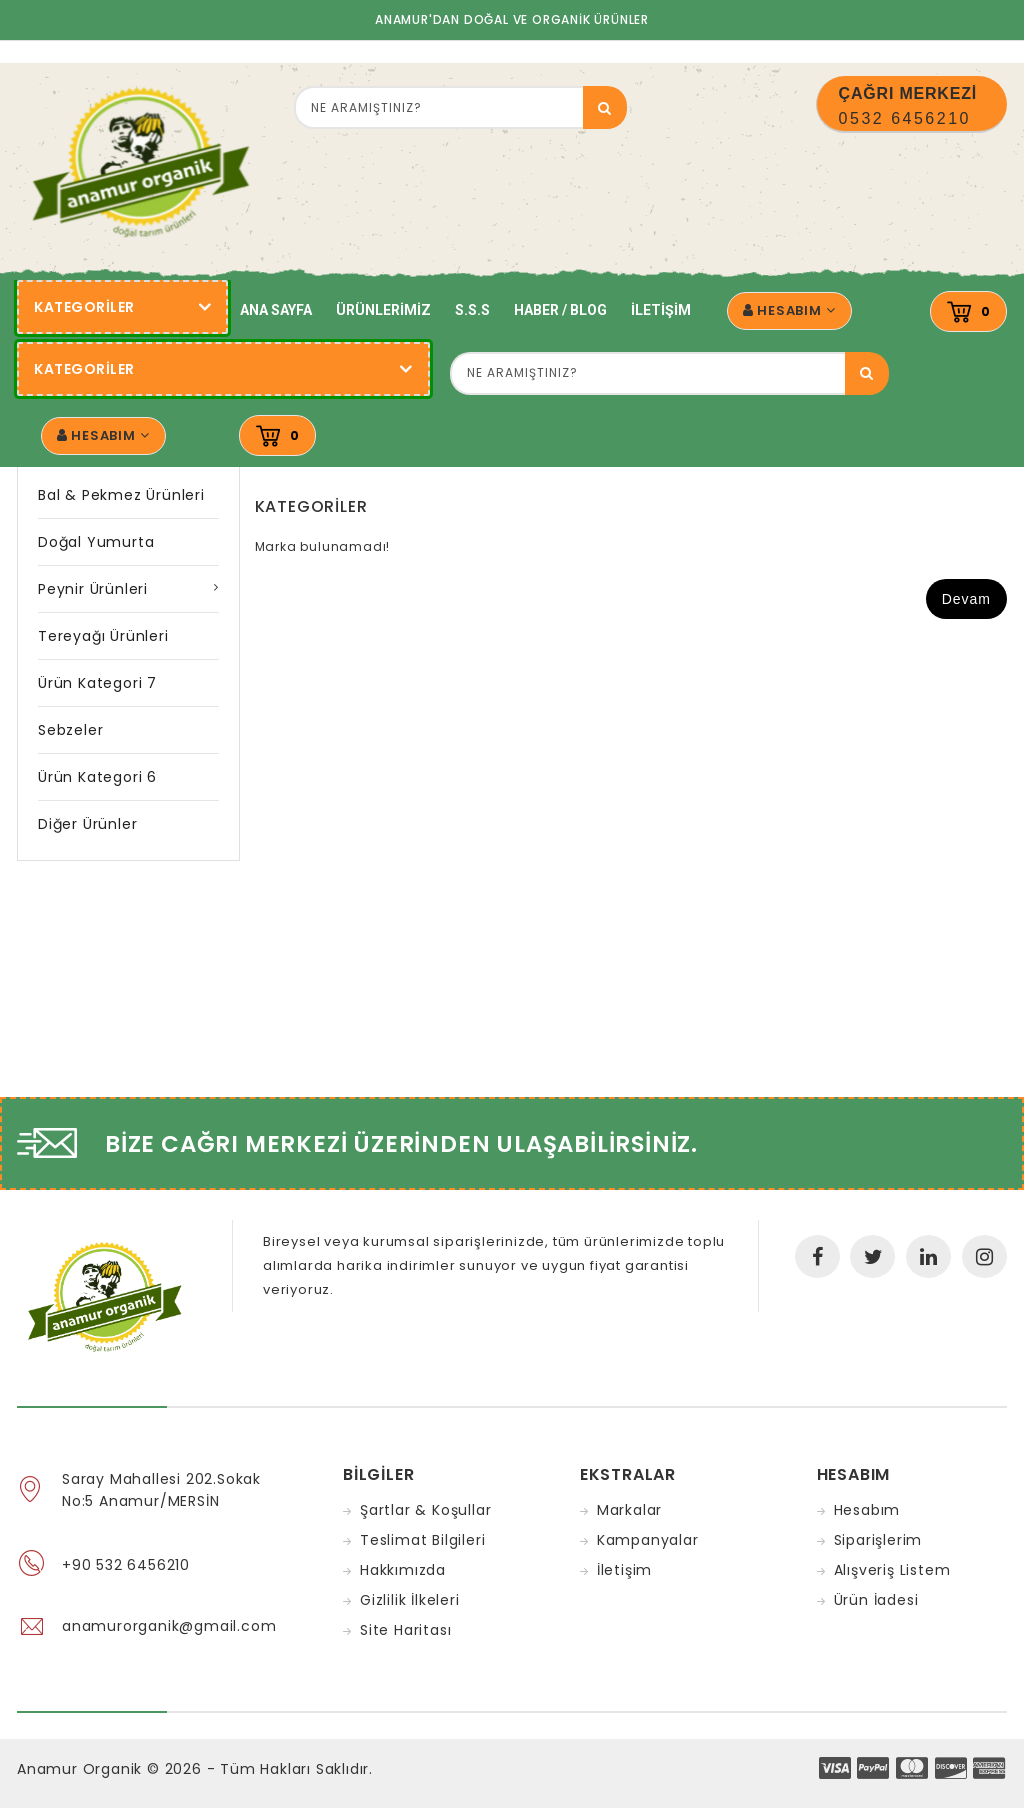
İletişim (661, 310)
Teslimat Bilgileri (422, 1540)
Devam (966, 599)
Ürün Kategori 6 (97, 777)
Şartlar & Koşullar (425, 1510)
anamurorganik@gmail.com (169, 1626)
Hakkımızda (403, 1570)
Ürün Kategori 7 (97, 683)
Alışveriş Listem (892, 1570)
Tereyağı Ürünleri (103, 636)
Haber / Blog (560, 310)
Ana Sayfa (276, 310)
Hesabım (867, 1510)
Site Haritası (405, 1630)
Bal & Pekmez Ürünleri (121, 495)
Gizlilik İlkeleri (410, 1600)
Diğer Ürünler (87, 824)
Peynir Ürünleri (93, 589)
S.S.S (472, 310)
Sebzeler (70, 730)
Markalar (629, 1510)
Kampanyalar (648, 1540)
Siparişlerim (878, 1540)
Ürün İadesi (876, 1600)
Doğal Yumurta (96, 542)
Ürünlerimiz (383, 310)
